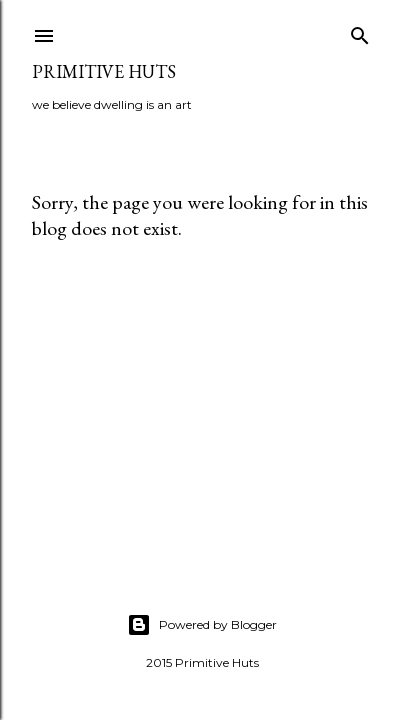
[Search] (360, 31)
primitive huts (104, 71)
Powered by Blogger (202, 625)
